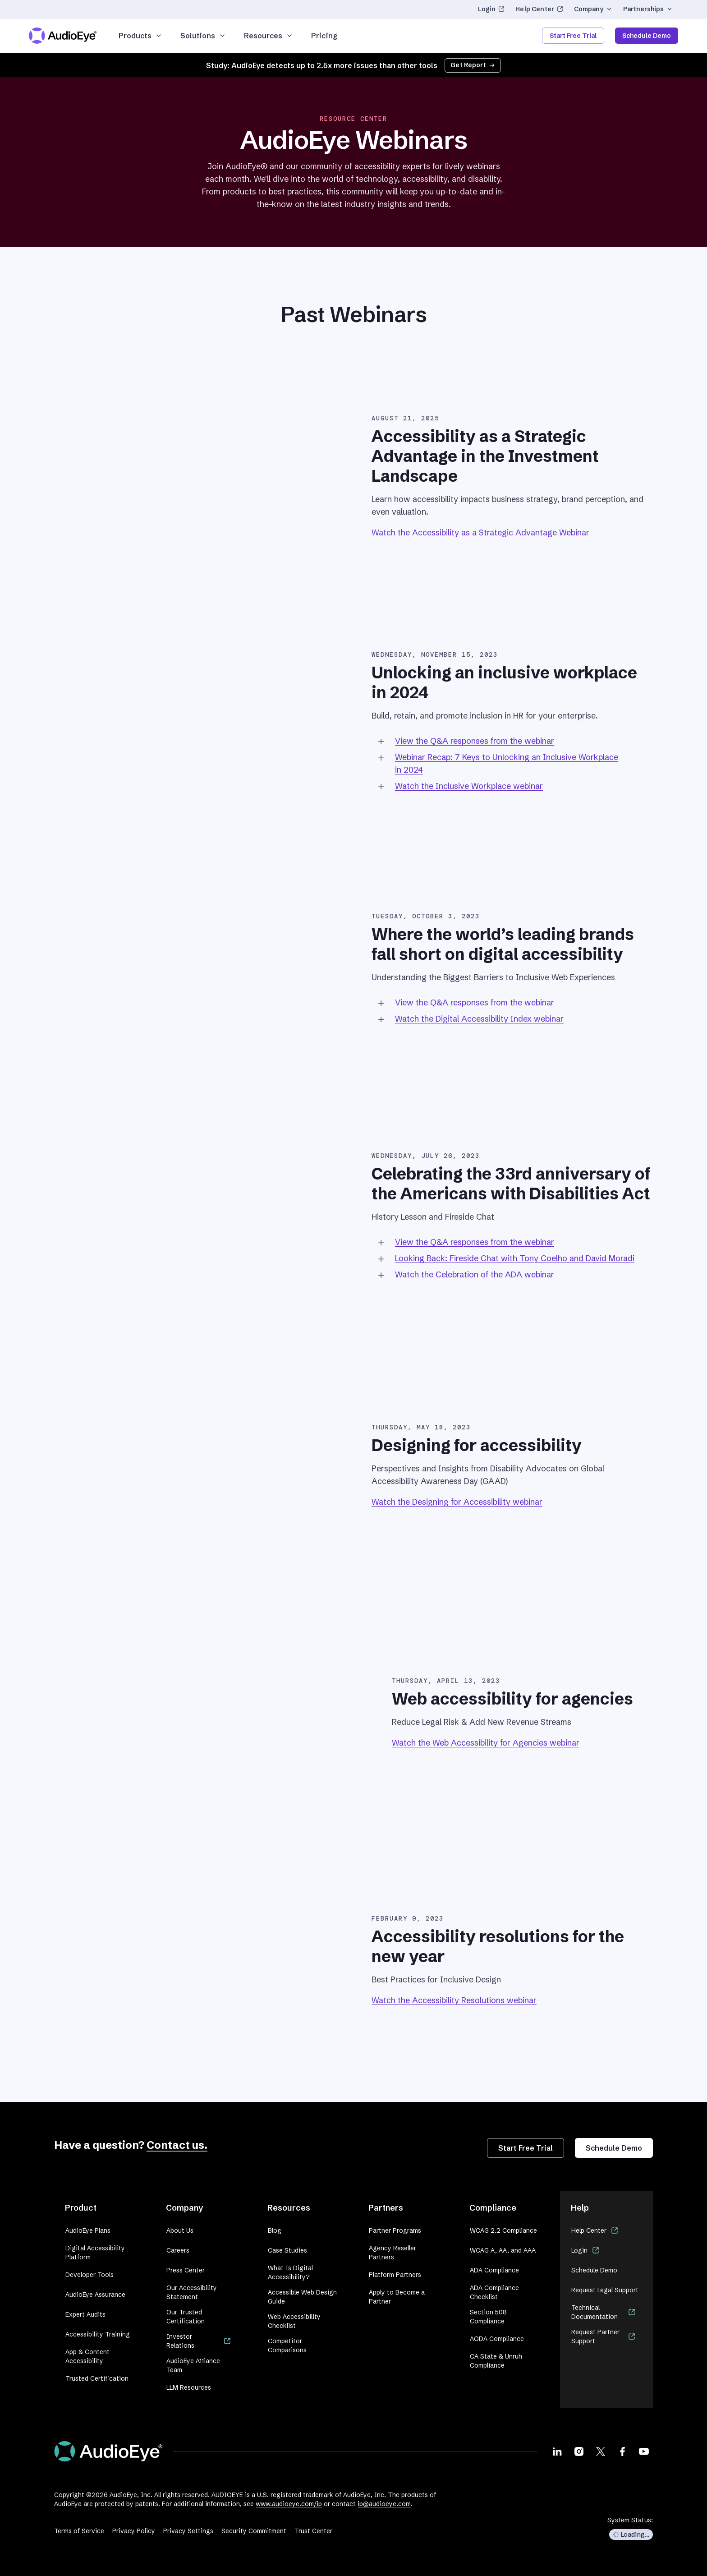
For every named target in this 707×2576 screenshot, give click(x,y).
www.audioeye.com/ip (289, 2504)
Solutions (203, 35)
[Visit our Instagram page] (579, 2451)
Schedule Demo (646, 36)
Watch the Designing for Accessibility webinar (457, 1502)
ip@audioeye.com (384, 2504)
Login (491, 9)
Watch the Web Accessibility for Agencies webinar (485, 1742)
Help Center (539, 9)
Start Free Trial (573, 36)
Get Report (472, 65)
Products (140, 35)
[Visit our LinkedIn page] (557, 2451)
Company (593, 9)
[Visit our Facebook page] (622, 2451)
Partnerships (648, 9)
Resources (268, 35)
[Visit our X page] (601, 2451)
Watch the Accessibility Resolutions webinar (454, 2000)
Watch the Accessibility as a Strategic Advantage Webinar (480, 532)
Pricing (324, 35)
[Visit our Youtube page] (644, 2451)
